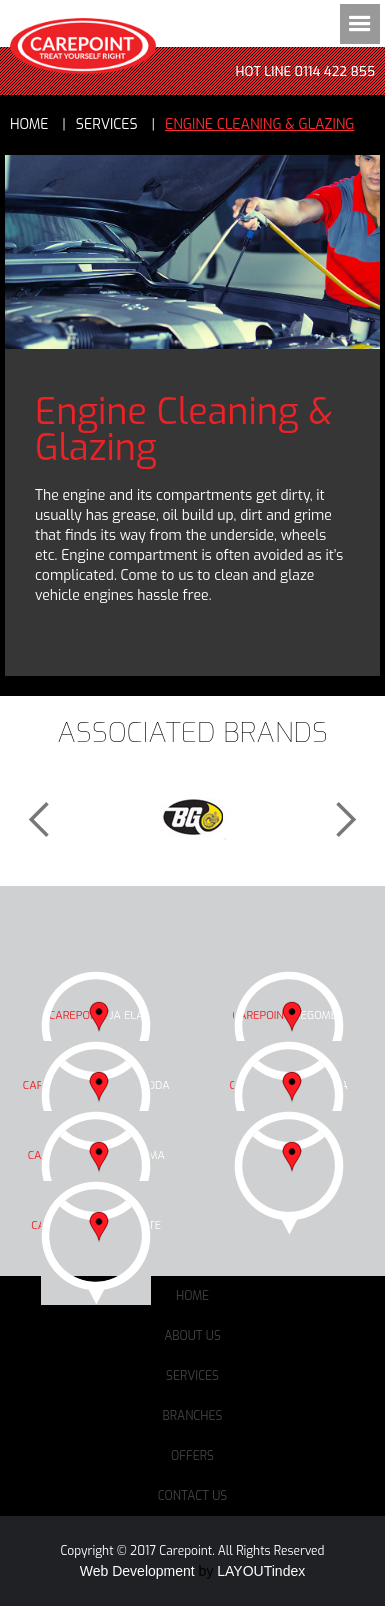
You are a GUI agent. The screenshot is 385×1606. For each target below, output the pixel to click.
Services (192, 1376)
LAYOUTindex (261, 1571)
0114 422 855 (335, 71)
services (107, 124)
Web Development (137, 1571)
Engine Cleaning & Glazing (259, 124)
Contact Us (193, 1496)
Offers (192, 1456)
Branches (193, 1416)
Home (29, 124)
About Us (192, 1336)
